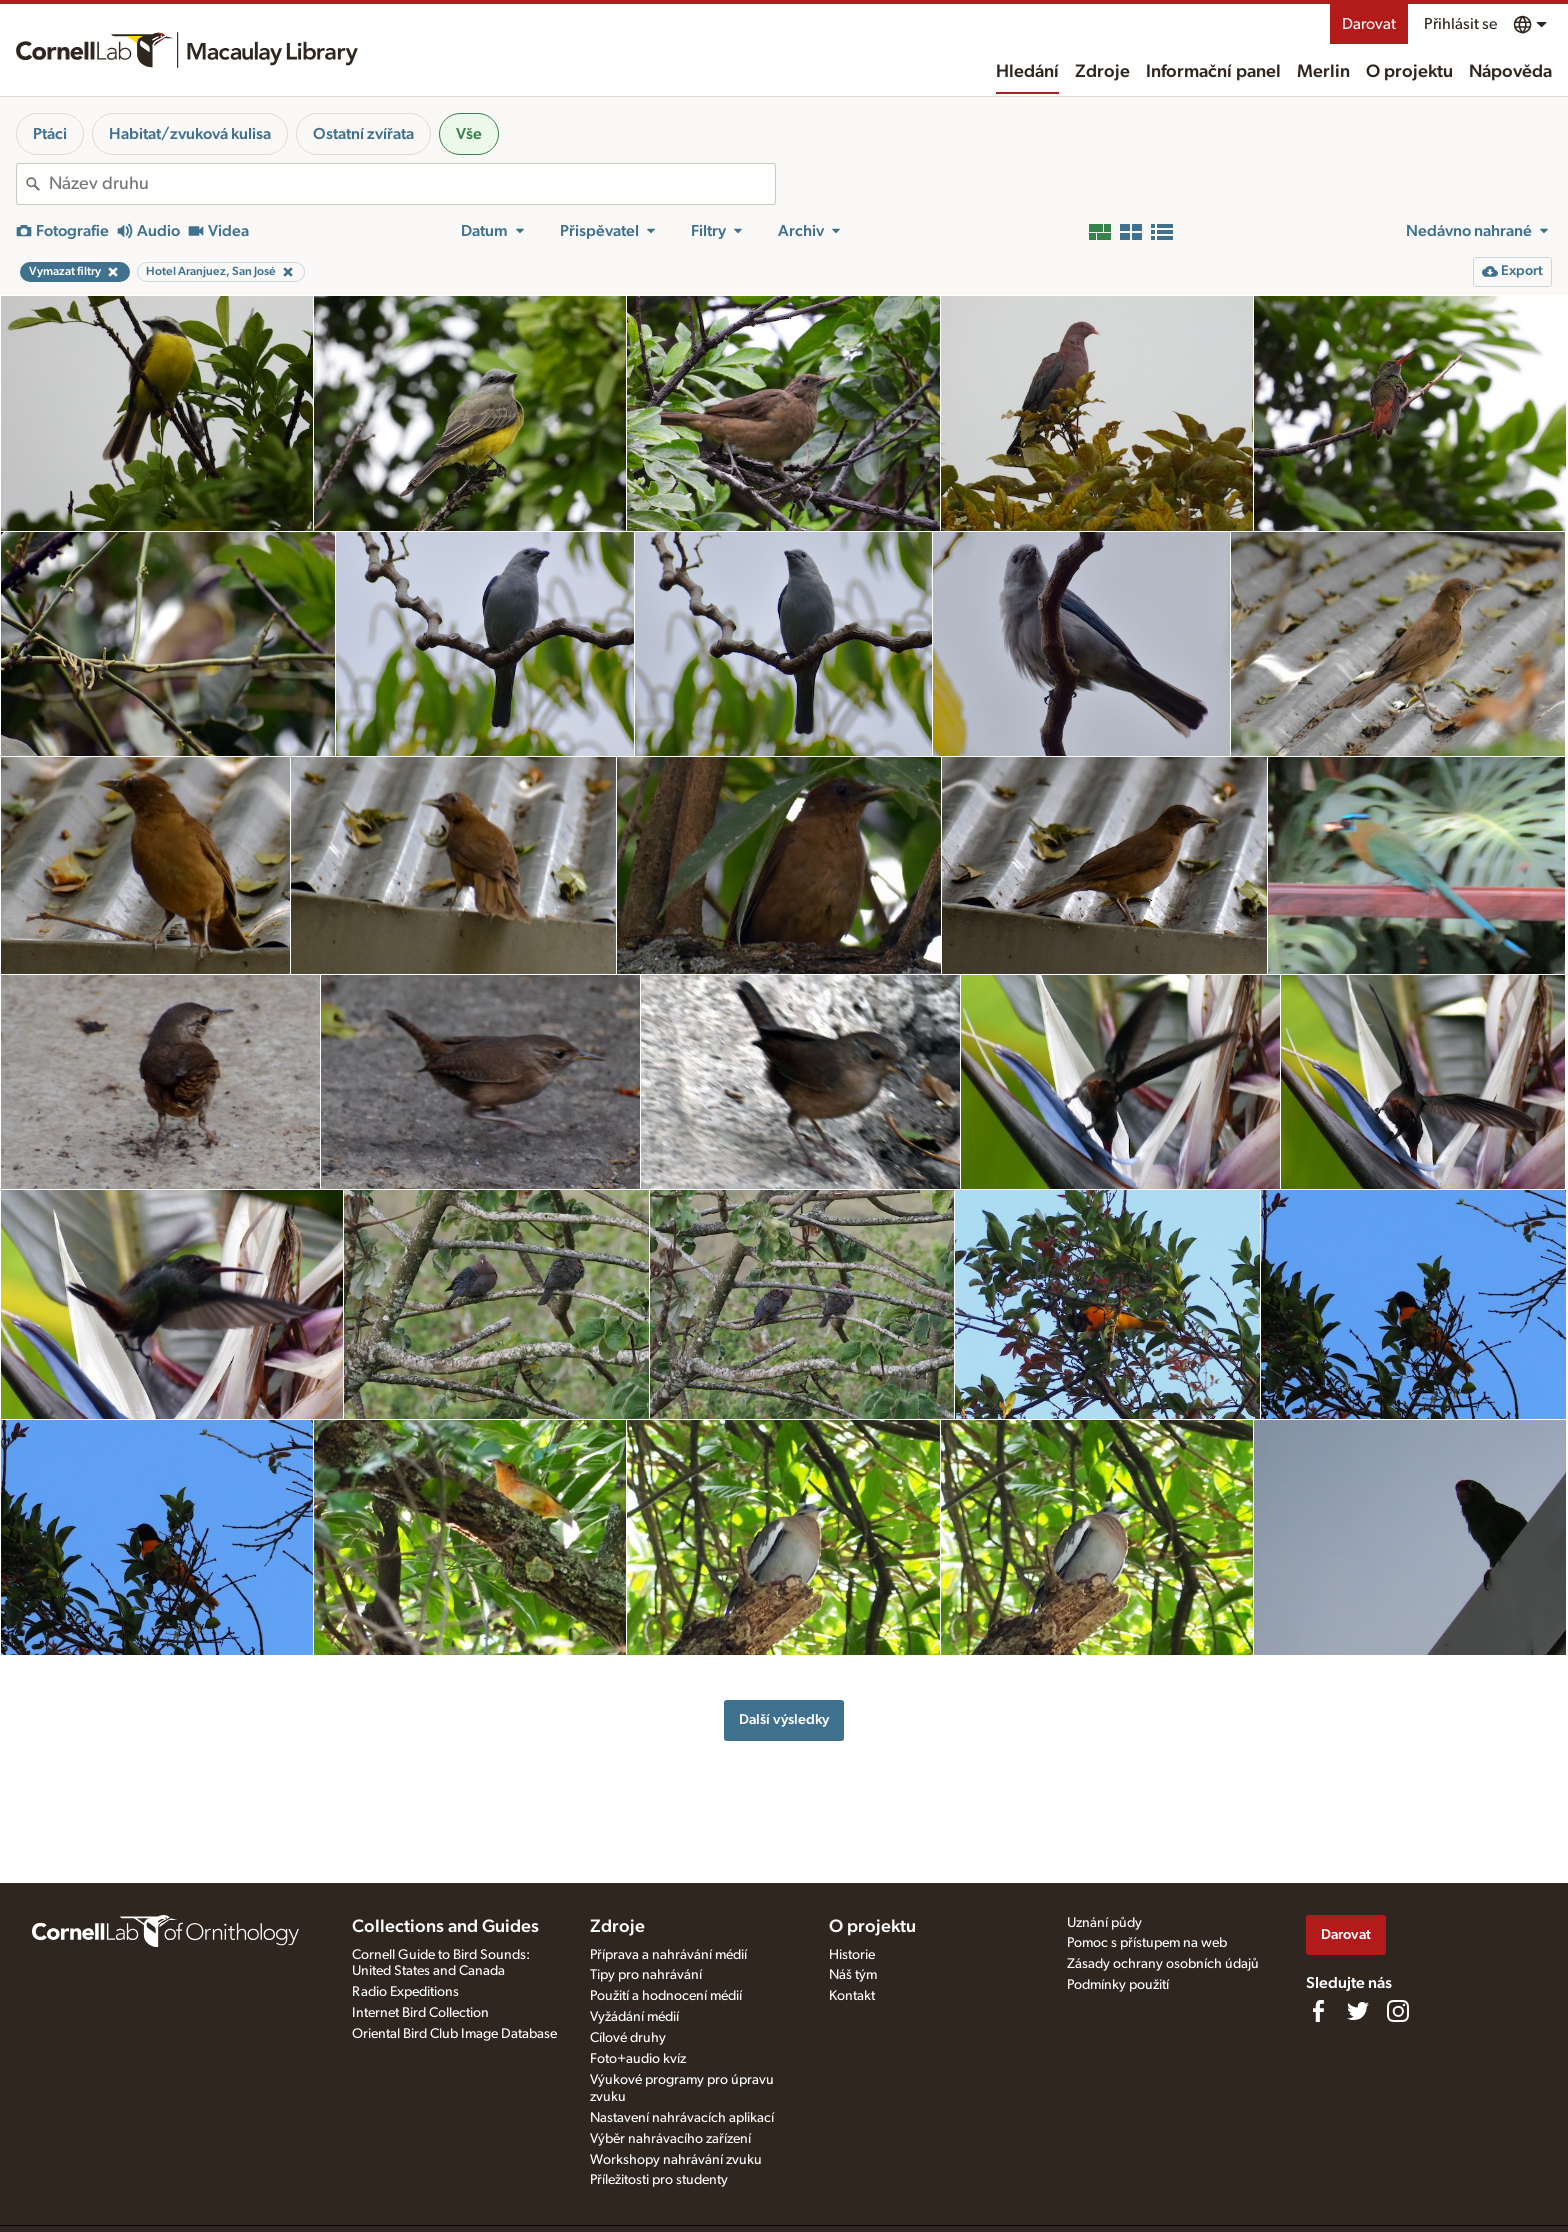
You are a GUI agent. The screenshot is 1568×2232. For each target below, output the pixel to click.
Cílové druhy (628, 2038)
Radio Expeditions (405, 1992)
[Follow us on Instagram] (1398, 2011)
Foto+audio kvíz (638, 2059)
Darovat (1369, 24)
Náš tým (853, 1975)
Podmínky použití (1118, 1985)
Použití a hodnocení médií (666, 1996)
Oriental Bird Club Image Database (454, 2034)
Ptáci (50, 134)
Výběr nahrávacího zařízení (670, 2139)
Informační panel (1213, 72)
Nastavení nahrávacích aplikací (682, 2118)
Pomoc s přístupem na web (1147, 1943)
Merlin (1323, 72)
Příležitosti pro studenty (659, 2180)
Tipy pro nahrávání (646, 1975)
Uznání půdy (1104, 1923)
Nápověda (1510, 72)
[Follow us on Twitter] (1358, 2011)
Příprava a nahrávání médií (668, 1955)
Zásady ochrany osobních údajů (1163, 1964)
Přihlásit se (1460, 24)
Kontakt (852, 1996)
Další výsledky (784, 1719)
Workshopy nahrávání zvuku (676, 2160)
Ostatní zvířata (363, 134)
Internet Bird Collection (420, 2013)
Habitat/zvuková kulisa (190, 134)
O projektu (1409, 72)
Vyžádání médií (634, 2017)
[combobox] (412, 184)
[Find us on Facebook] (1318, 2011)
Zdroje (1102, 72)
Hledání (1027, 72)
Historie (852, 1955)
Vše (469, 134)
